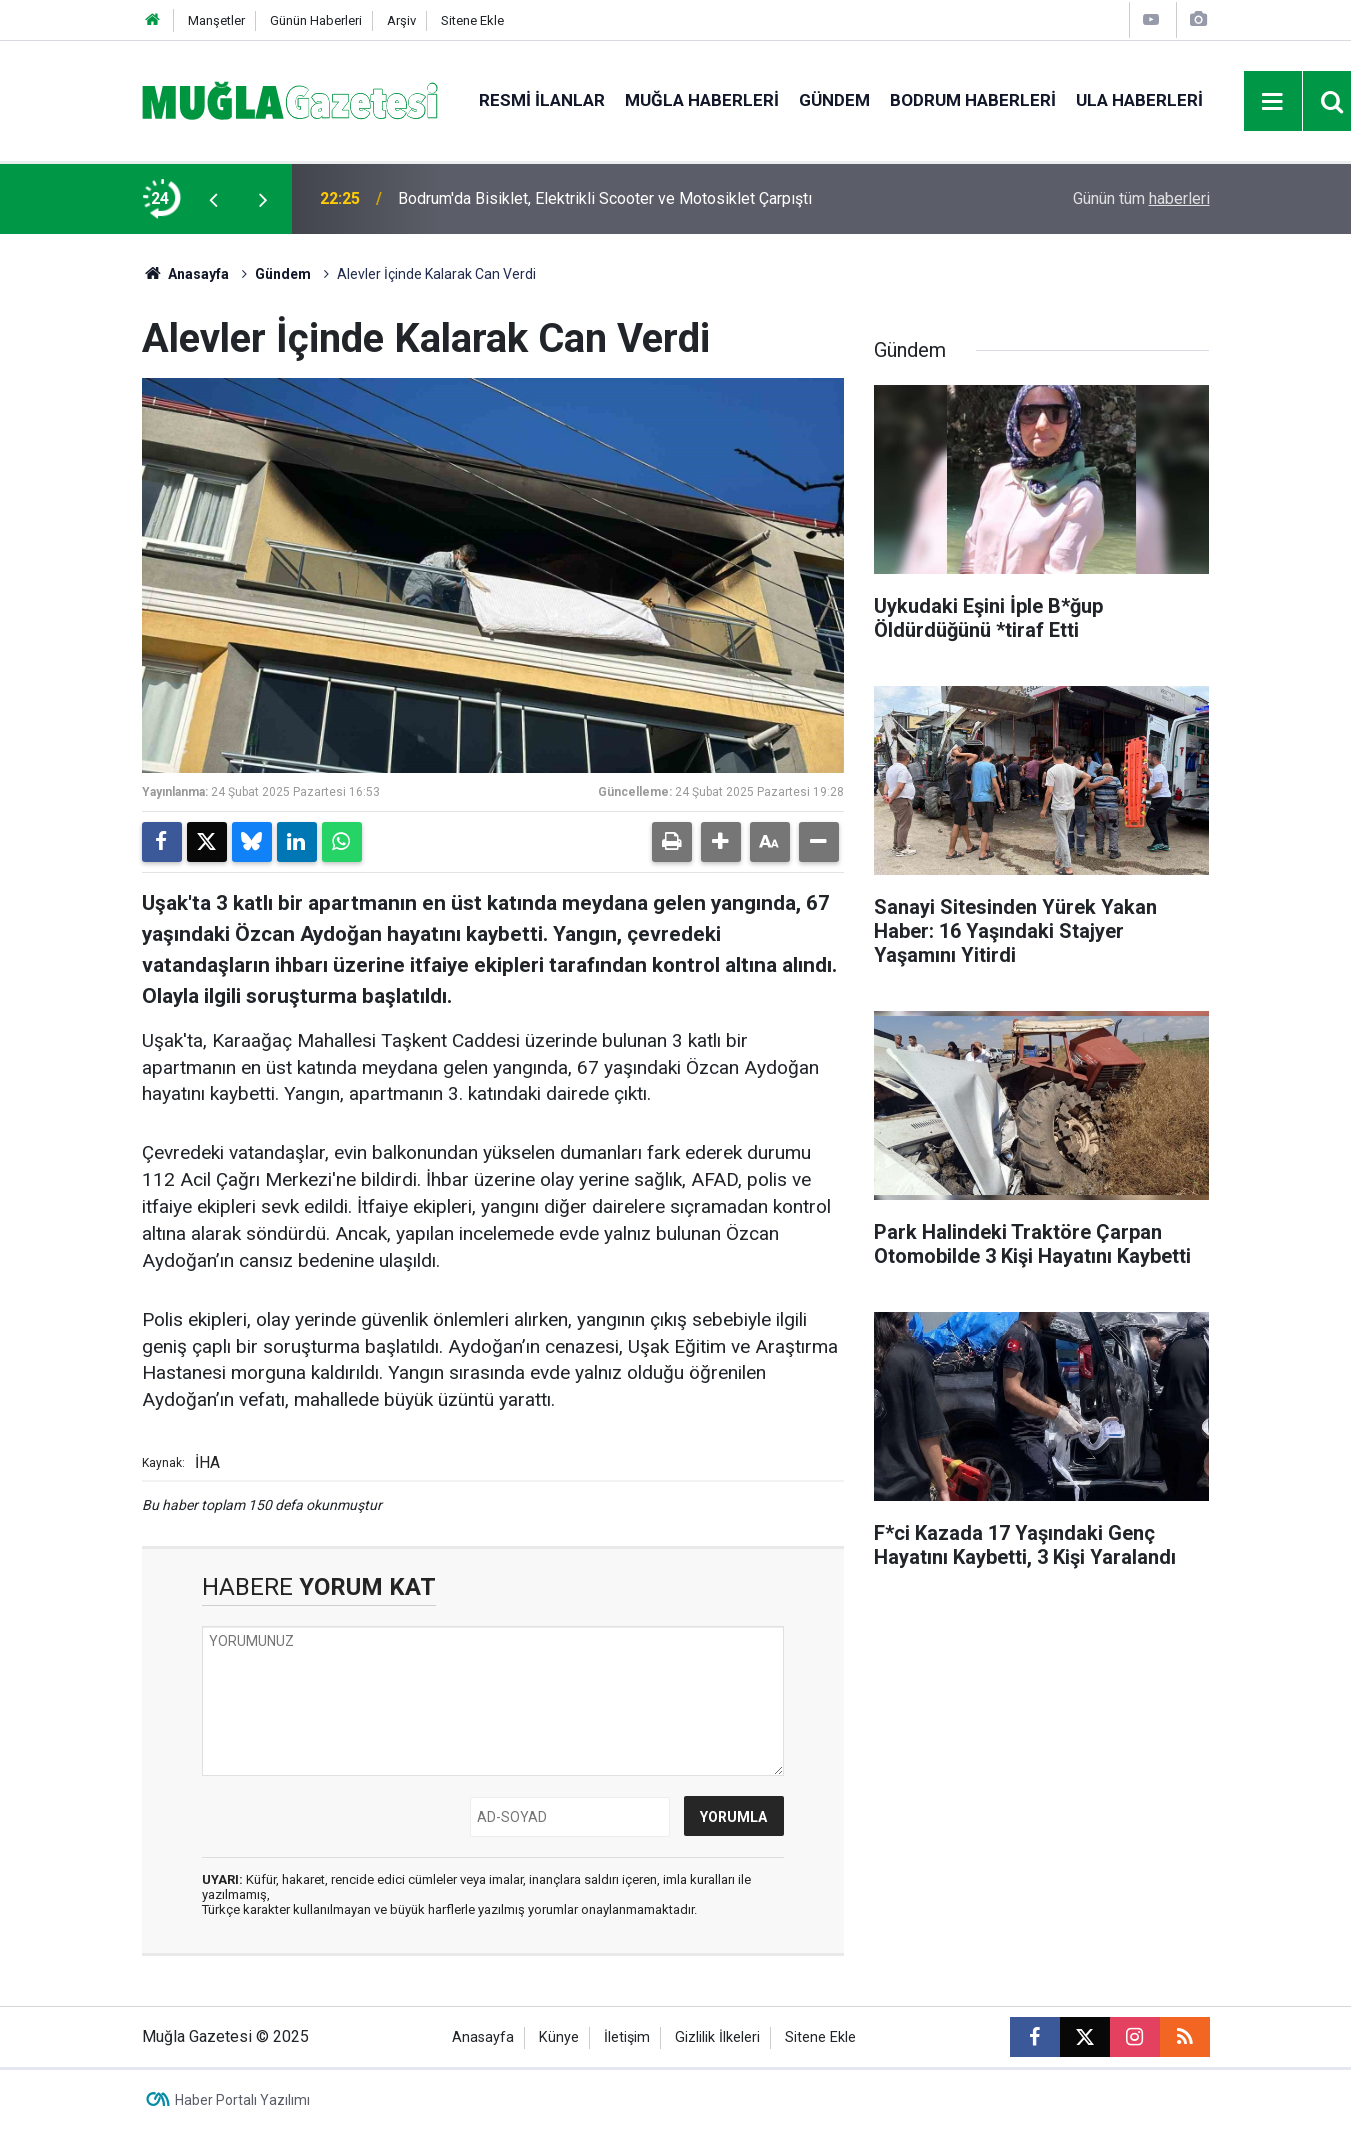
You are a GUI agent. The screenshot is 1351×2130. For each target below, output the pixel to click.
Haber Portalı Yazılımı (242, 2100)
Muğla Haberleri (702, 100)
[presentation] (214, 199)
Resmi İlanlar (542, 100)
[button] (721, 842)
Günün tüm (1141, 198)
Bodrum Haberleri (973, 100)
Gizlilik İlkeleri (717, 2037)
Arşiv (401, 20)
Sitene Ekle (472, 20)
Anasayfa (186, 274)
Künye (559, 2037)
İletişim (627, 2037)
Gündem (834, 100)
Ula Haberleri (1139, 100)
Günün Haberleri (316, 20)
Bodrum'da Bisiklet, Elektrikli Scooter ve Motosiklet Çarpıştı (605, 198)
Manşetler (216, 20)
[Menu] (1273, 102)
